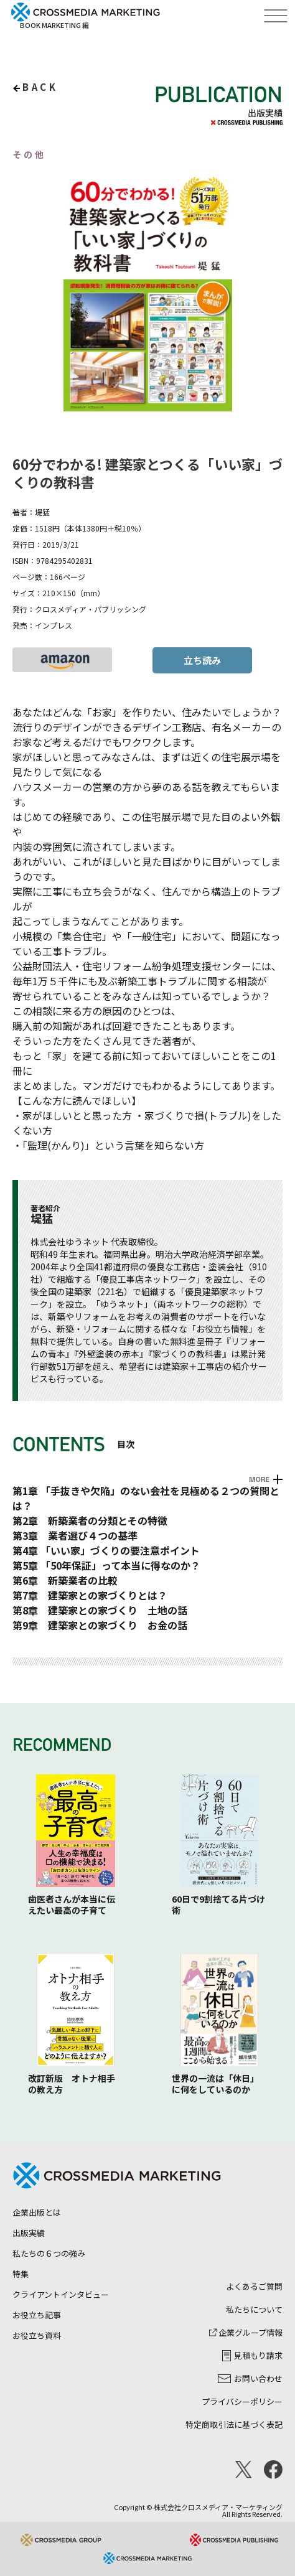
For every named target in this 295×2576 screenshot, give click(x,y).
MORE (259, 1479)
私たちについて (254, 2309)
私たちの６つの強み (48, 2253)
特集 (20, 2274)
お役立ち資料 (36, 2335)
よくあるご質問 (254, 2286)
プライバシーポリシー (242, 2401)
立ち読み (202, 660)
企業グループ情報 (246, 2332)
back (40, 86)
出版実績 (28, 2233)
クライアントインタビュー (60, 2294)
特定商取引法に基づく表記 (234, 2424)
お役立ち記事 (36, 2315)
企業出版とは (36, 2212)
